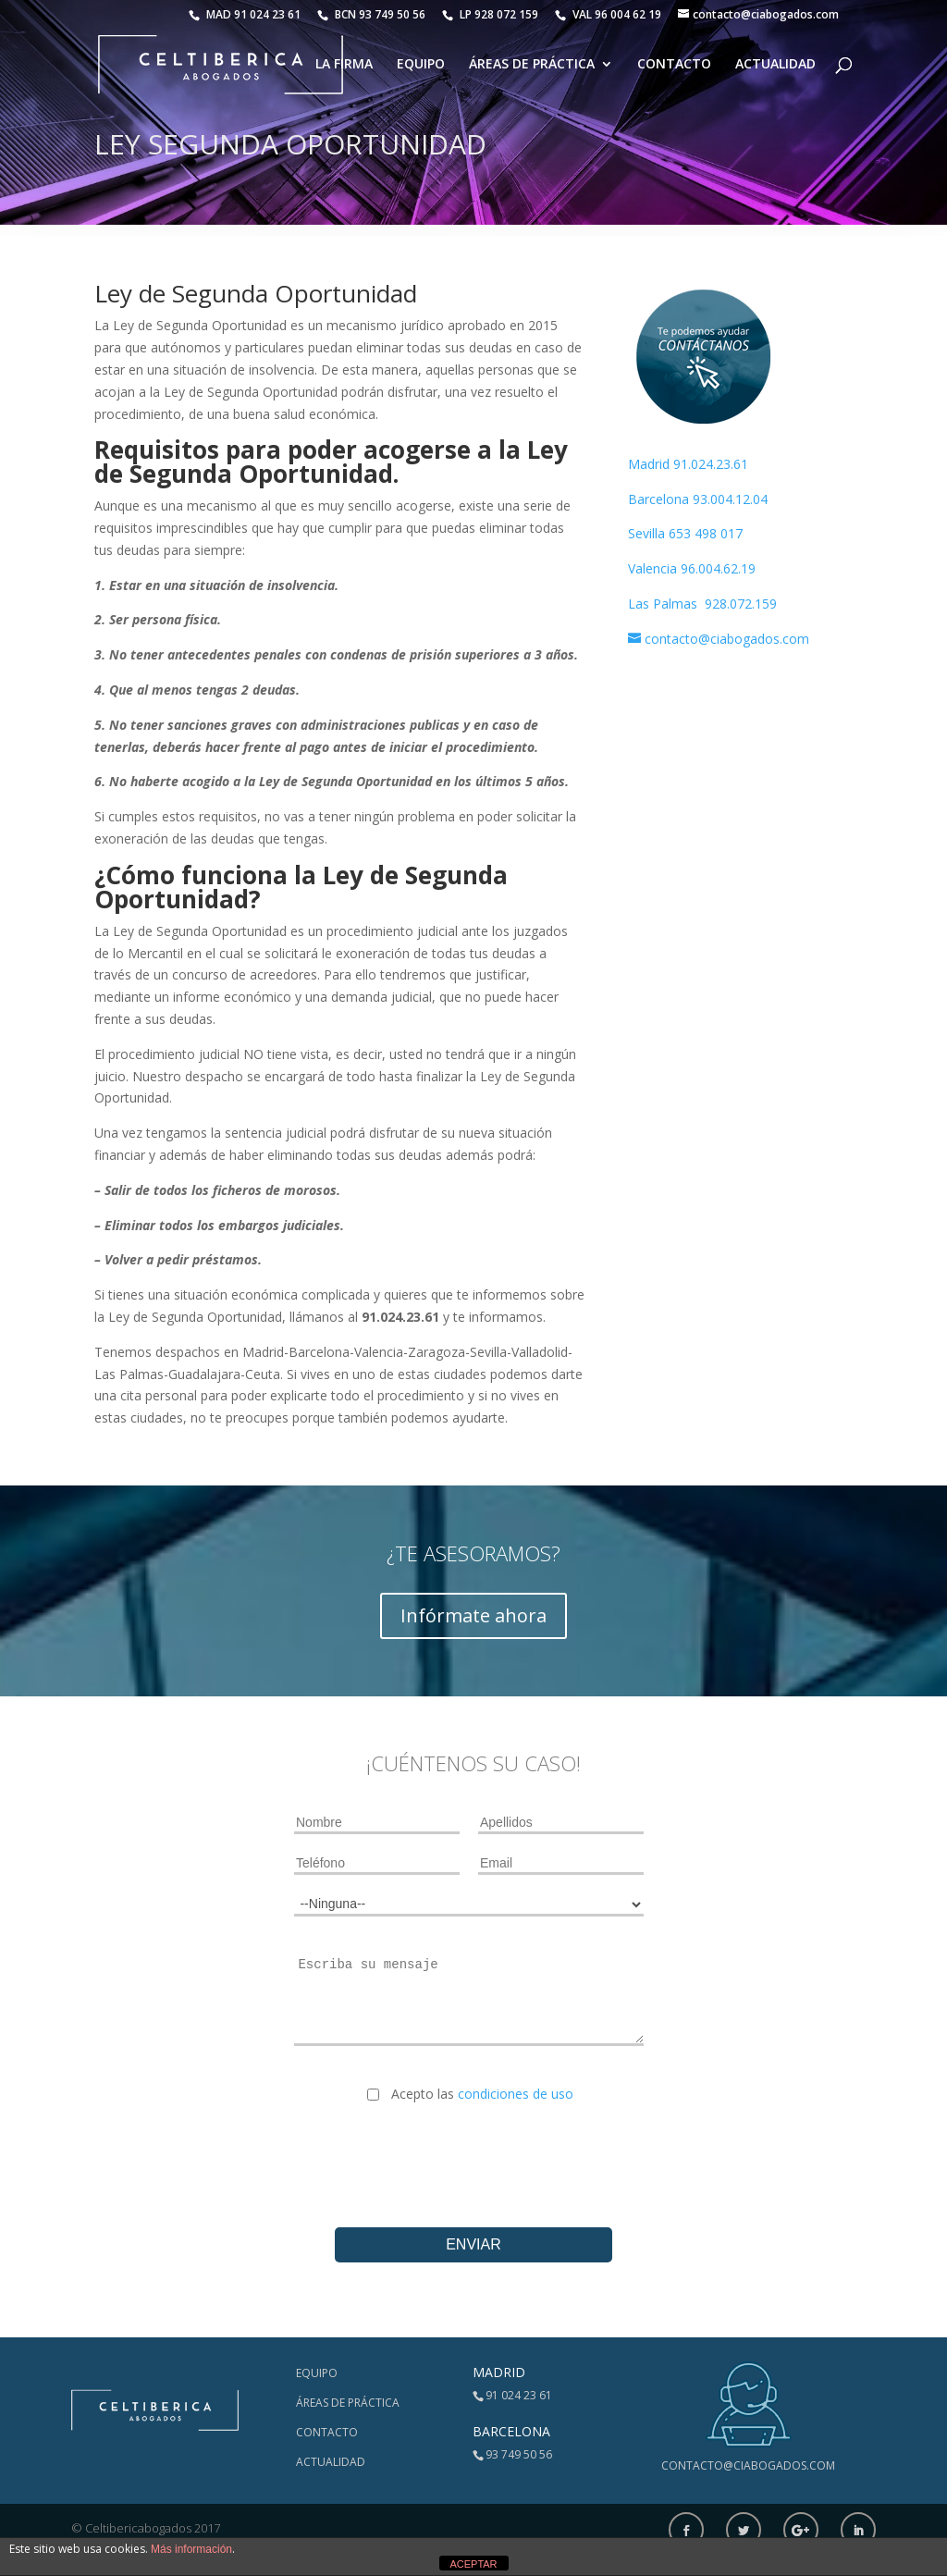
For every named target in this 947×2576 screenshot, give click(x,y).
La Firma (344, 65)
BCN (371, 14)
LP (491, 14)
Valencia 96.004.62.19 (692, 568)
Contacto (674, 65)
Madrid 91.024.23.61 (688, 464)
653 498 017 (706, 533)
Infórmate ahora (473, 1615)
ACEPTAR (473, 2564)
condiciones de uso (515, 2093)
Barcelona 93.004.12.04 (698, 499)
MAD (245, 14)
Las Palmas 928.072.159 (702, 603)
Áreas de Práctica (532, 65)
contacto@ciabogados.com (748, 2465)
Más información (191, 2549)
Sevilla (648, 533)
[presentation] (473, 2150)
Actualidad (775, 65)
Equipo (421, 65)
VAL (608, 14)
